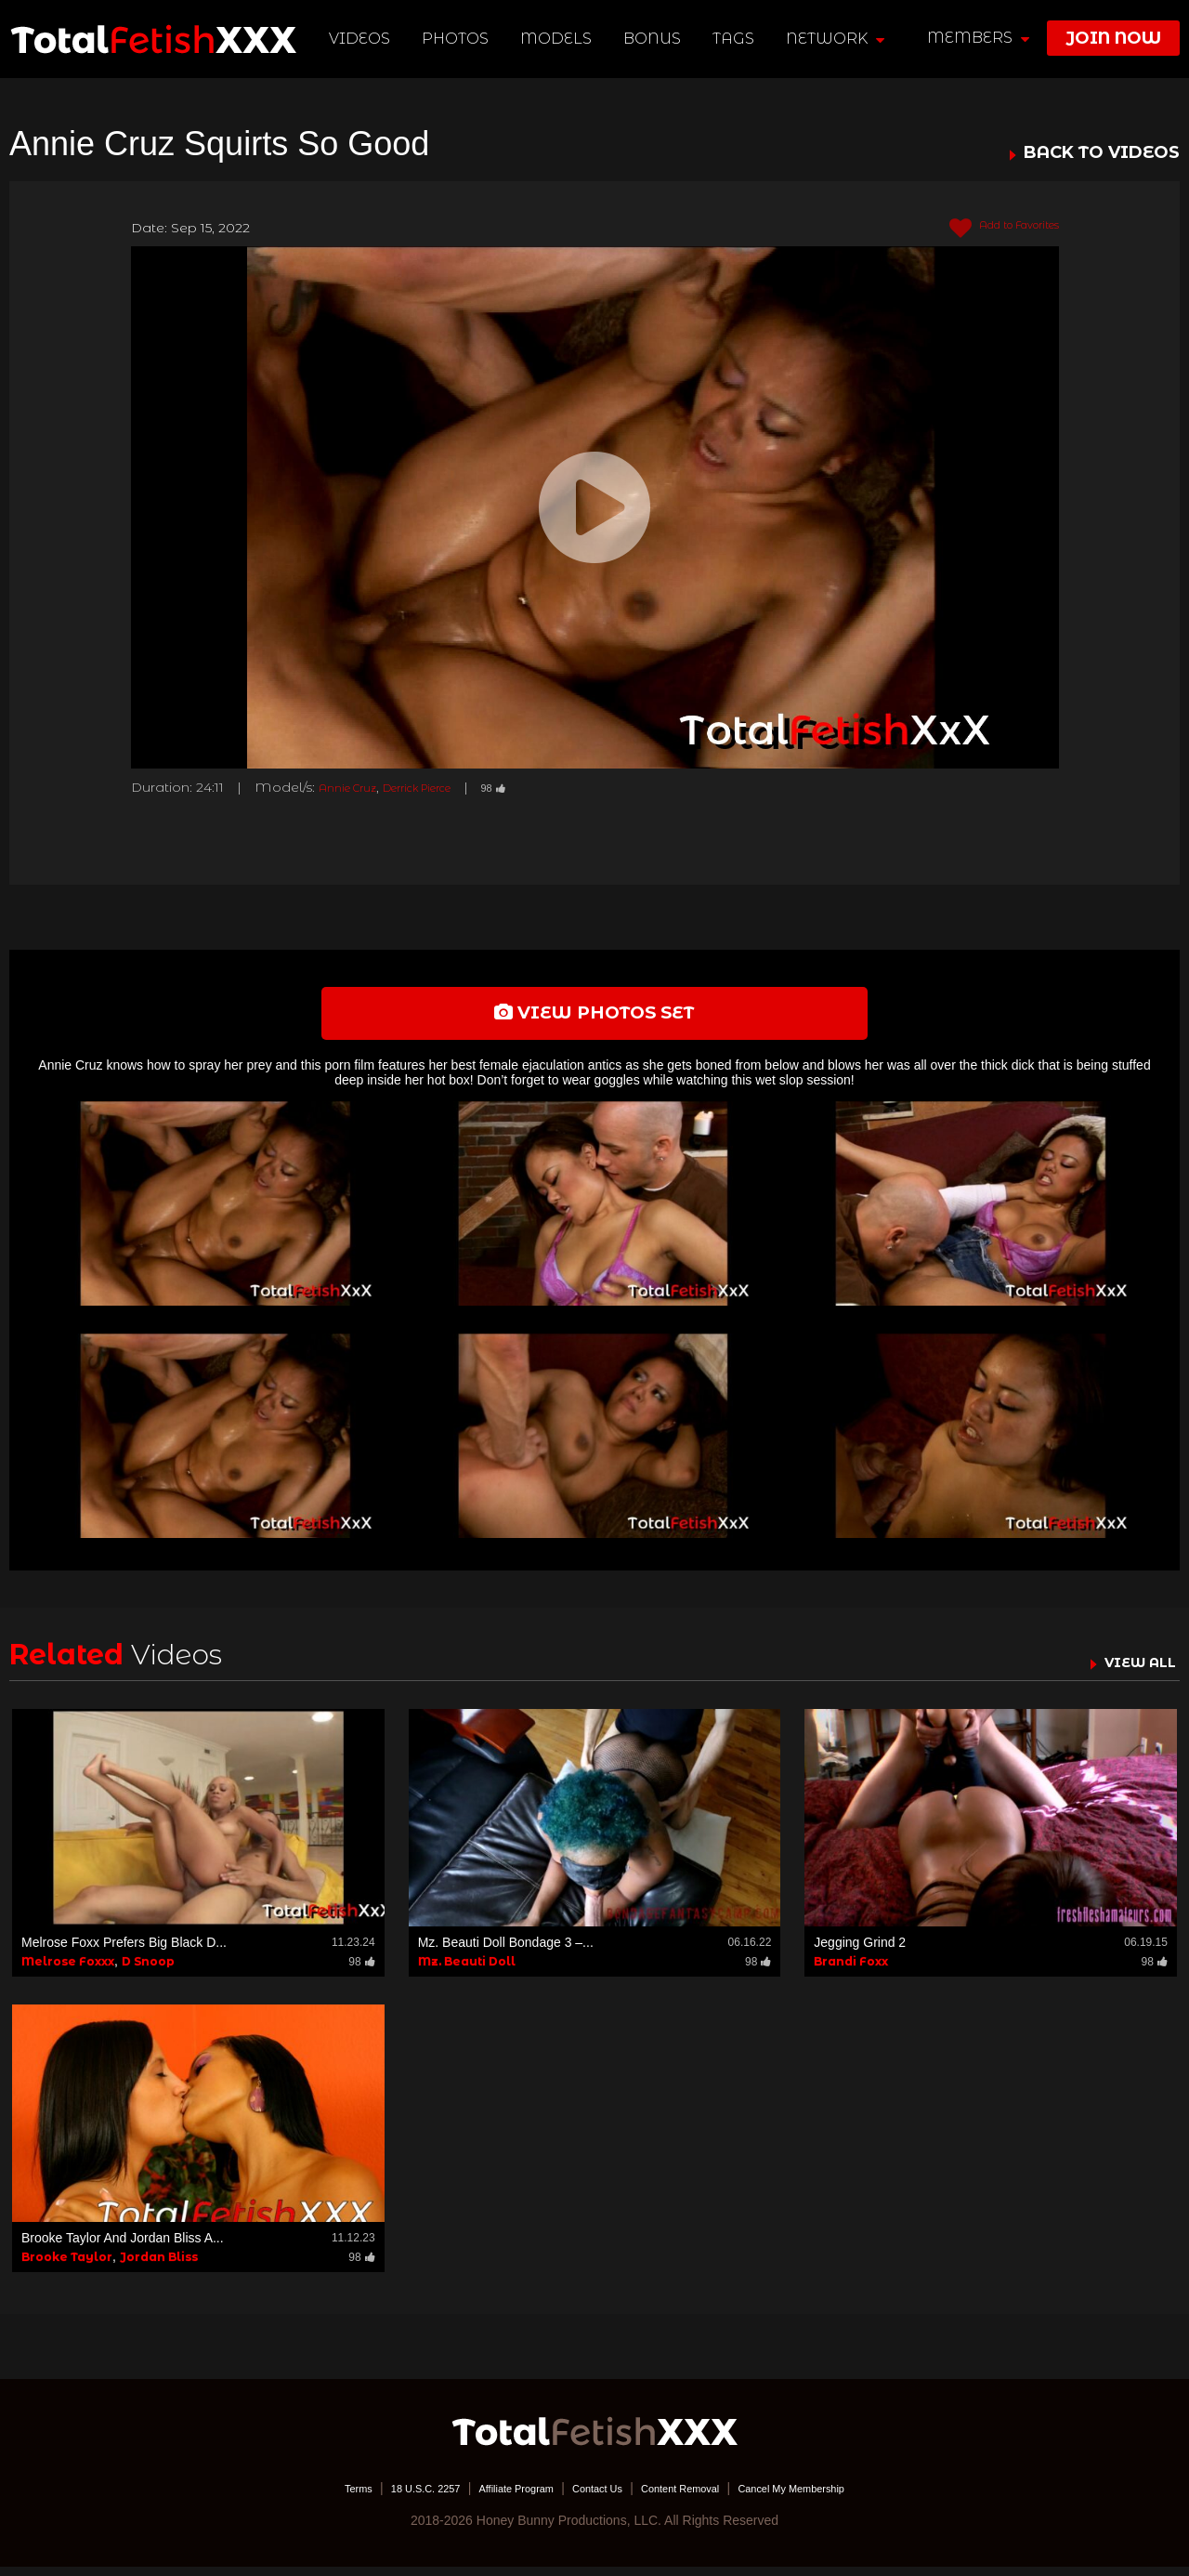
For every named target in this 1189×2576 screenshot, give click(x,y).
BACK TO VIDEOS (1102, 153)
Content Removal (698, 2497)
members (978, 37)
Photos (459, 38)
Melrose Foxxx (67, 1971)
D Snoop (148, 1971)
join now (1113, 38)
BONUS (657, 38)
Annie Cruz (354, 787)
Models (560, 38)
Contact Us (596, 2497)
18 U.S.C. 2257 (383, 2497)
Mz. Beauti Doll (467, 1971)
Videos (364, 38)
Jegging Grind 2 (860, 1951)
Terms (302, 2497)
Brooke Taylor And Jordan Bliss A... (122, 2247)
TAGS (737, 38)
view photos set (594, 1018)
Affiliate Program (495, 2497)
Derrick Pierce (442, 787)
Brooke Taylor (66, 2266)
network (839, 38)
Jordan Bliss (159, 2266)
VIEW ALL (1131, 1672)
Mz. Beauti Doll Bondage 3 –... (506, 1951)
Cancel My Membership (836, 2497)
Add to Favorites (989, 228)
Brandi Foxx (851, 1971)
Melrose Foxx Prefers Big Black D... (124, 1951)
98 (533, 787)
